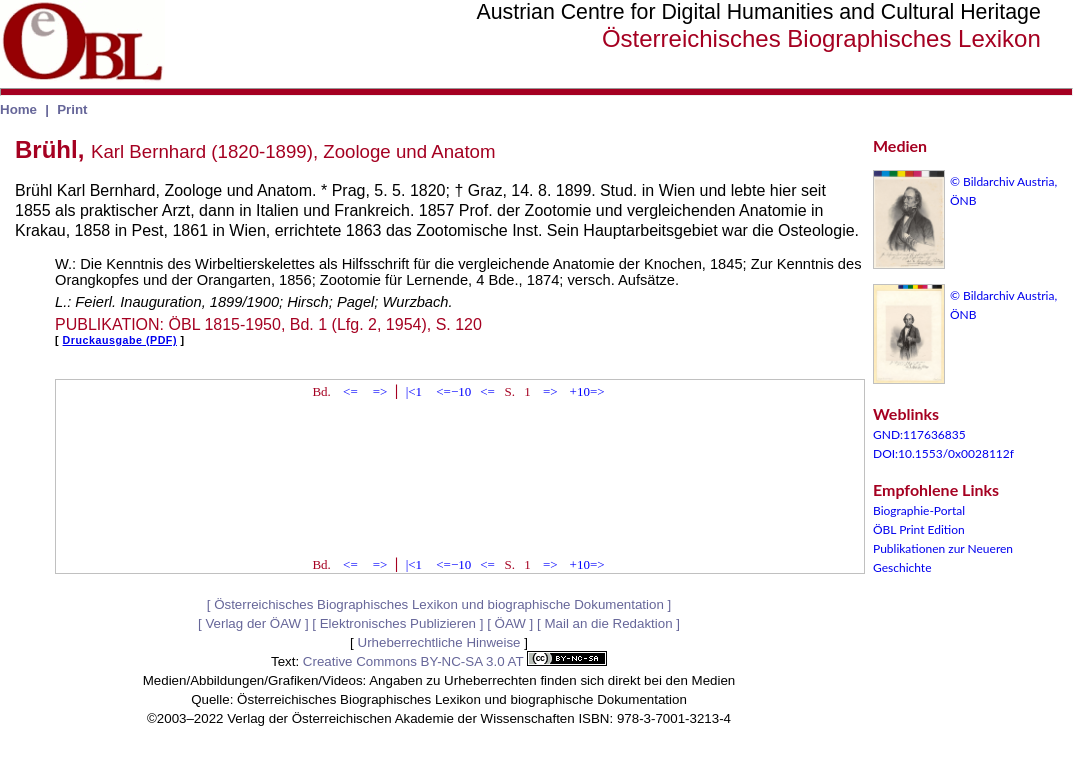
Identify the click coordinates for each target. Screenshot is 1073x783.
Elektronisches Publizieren (398, 623)
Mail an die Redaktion (608, 623)
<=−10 (453, 391)
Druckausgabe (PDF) (120, 340)
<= (350, 391)
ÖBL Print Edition (919, 529)
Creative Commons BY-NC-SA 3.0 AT (455, 661)
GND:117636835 (919, 434)
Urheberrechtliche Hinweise (439, 642)
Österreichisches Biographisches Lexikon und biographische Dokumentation (439, 604)
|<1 (414, 391)
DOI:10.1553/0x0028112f (943, 453)
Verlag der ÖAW (253, 623)
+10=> (587, 391)
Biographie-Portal (919, 510)
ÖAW (510, 623)
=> (380, 391)
